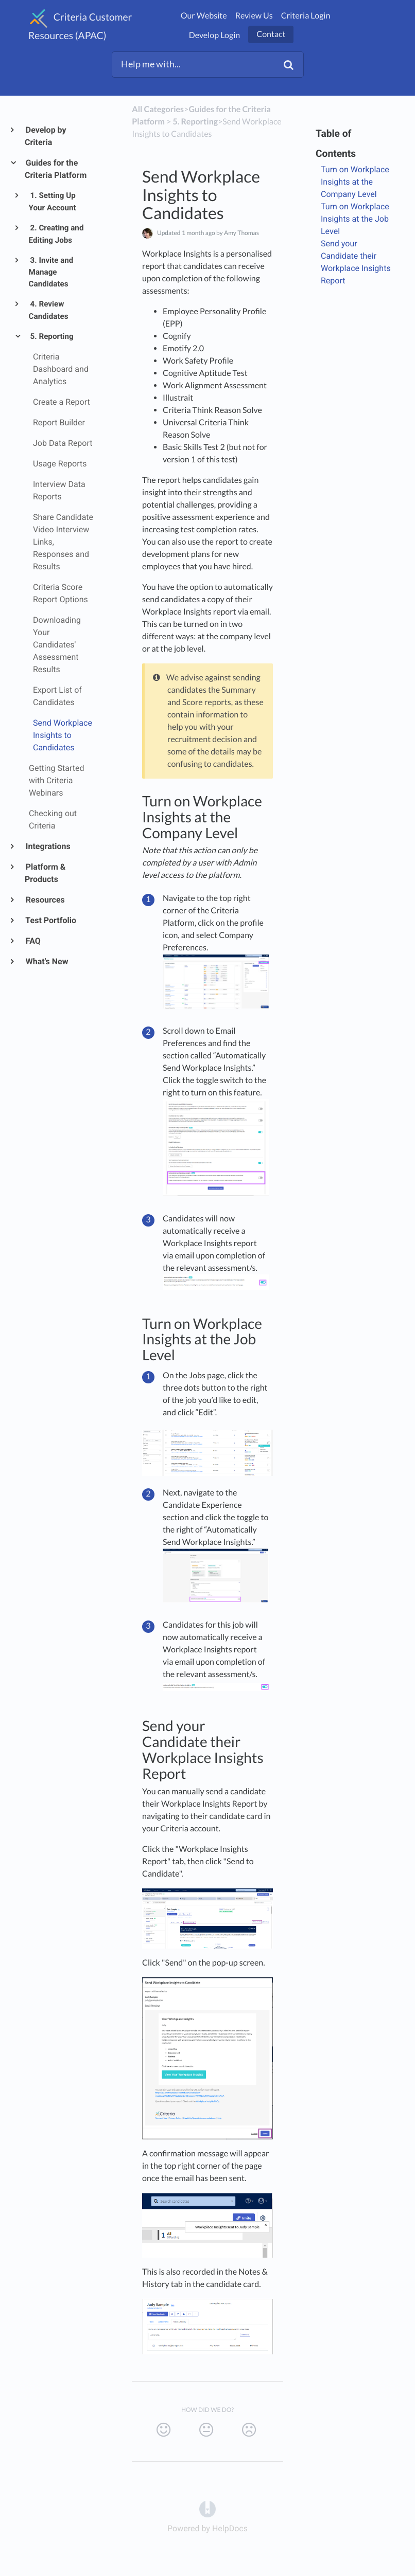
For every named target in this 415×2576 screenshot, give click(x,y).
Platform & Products (45, 873)
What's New (46, 961)
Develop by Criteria (45, 136)
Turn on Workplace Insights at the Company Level (355, 182)
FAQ (33, 941)
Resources (45, 900)
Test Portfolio (50, 920)
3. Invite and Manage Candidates (51, 272)
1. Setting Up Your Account (52, 201)
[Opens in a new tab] (207, 2508)
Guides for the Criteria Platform (56, 169)
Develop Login (214, 35)
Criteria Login (306, 16)
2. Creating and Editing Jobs (56, 234)
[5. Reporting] (195, 122)
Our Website (204, 16)
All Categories (158, 109)
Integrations (48, 846)
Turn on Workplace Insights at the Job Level (355, 219)
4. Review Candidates (48, 310)
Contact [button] (270, 34)
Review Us (254, 16)
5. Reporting (51, 336)
